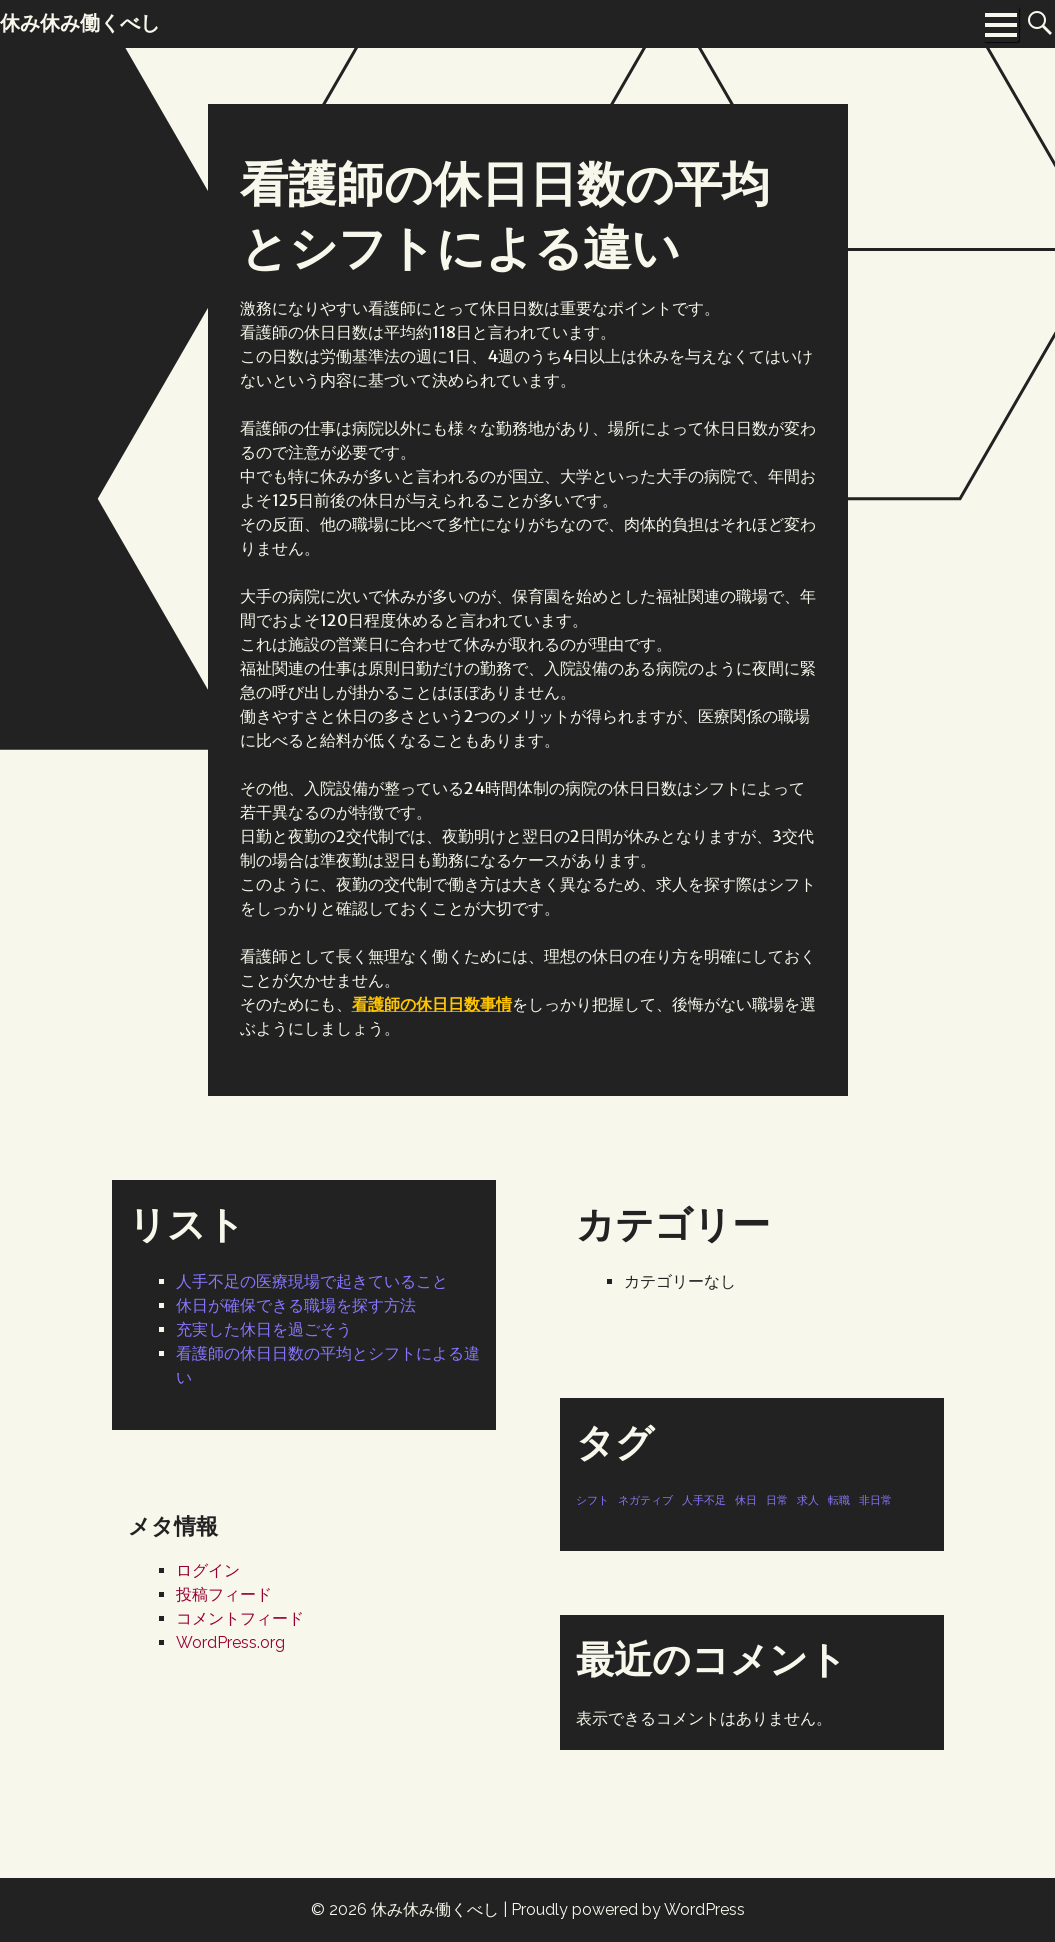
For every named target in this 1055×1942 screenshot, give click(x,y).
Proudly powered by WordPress (628, 1909)
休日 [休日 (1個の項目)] (746, 1500)
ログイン (208, 1570)
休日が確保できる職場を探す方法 (296, 1305)
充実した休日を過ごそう (264, 1329)
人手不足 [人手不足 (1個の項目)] (704, 1500)
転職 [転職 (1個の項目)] (839, 1500)
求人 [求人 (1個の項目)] (808, 1500)
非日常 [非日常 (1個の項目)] (875, 1500)
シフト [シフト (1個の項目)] (592, 1500)
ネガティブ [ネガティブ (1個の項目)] (645, 1500)
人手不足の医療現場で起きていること (312, 1281)
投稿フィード (224, 1594)
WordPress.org (230, 1642)
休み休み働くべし (435, 1909)
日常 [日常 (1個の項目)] (777, 1500)
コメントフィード (240, 1618)
